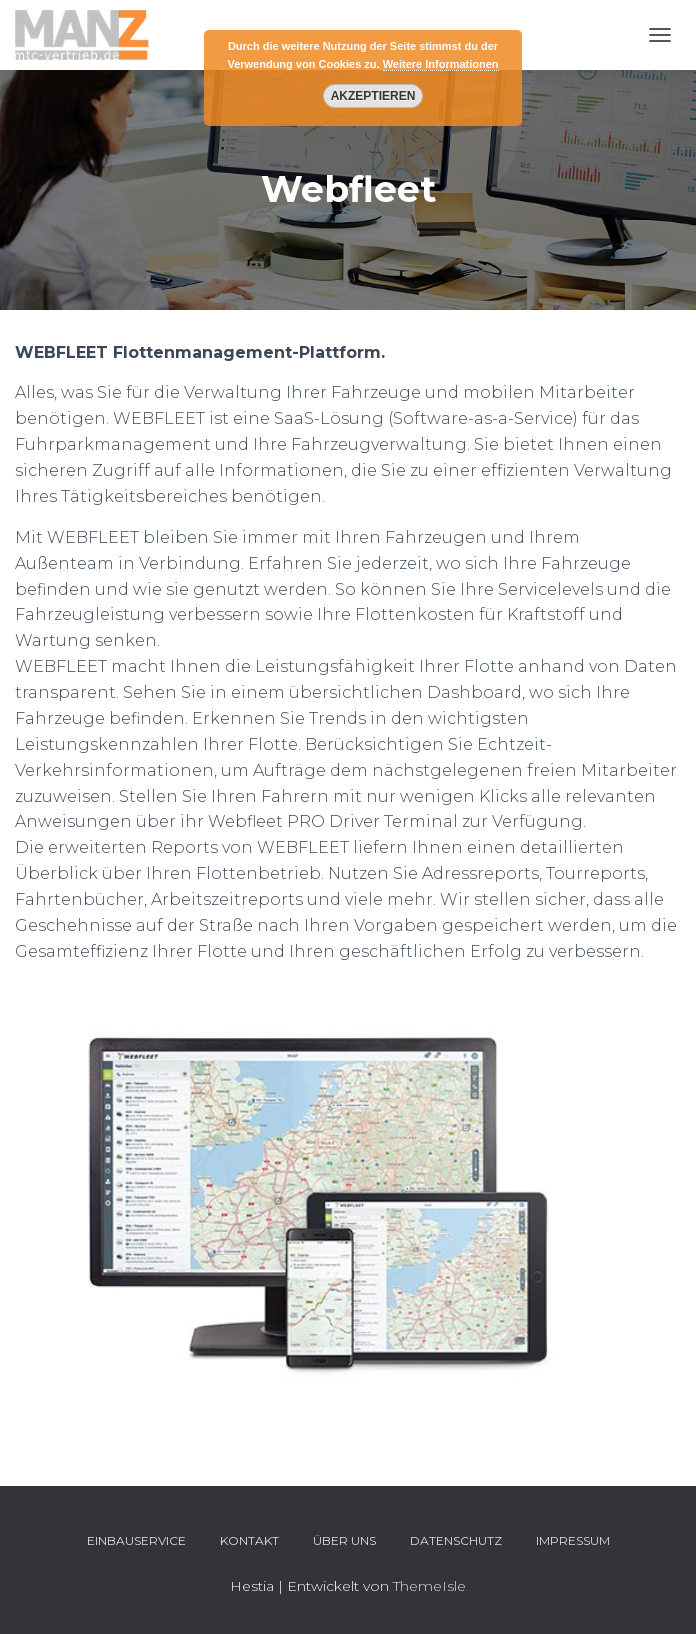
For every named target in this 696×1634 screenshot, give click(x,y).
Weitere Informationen (441, 64)
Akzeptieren (372, 96)
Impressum (573, 1540)
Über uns (344, 1540)
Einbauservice (136, 1540)
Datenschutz (456, 1540)
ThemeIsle (429, 1586)
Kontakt (249, 1540)
